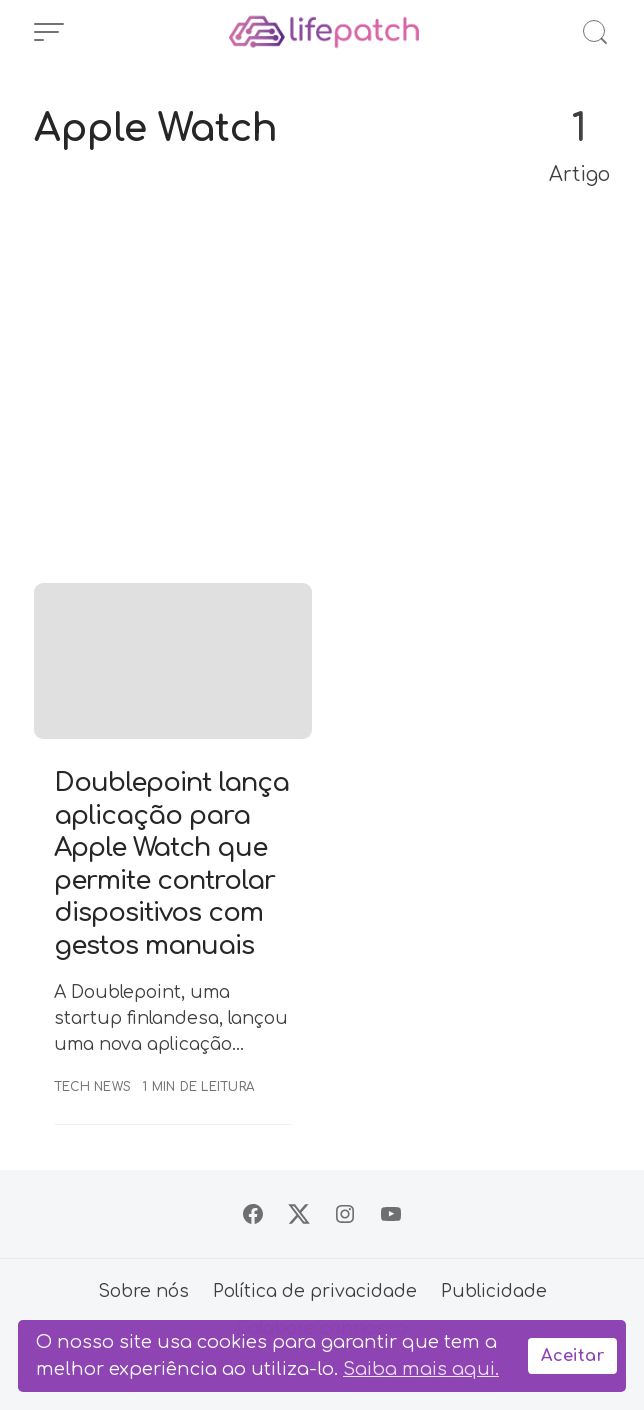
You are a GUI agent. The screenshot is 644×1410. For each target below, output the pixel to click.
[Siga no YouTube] (391, 1214)
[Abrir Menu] (49, 32)
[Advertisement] (322, 398)
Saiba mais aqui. (421, 1369)
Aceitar (572, 1356)
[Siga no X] (299, 1214)
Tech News (92, 1087)
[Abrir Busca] (595, 32)
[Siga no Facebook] (253, 1214)
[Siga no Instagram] (345, 1214)
